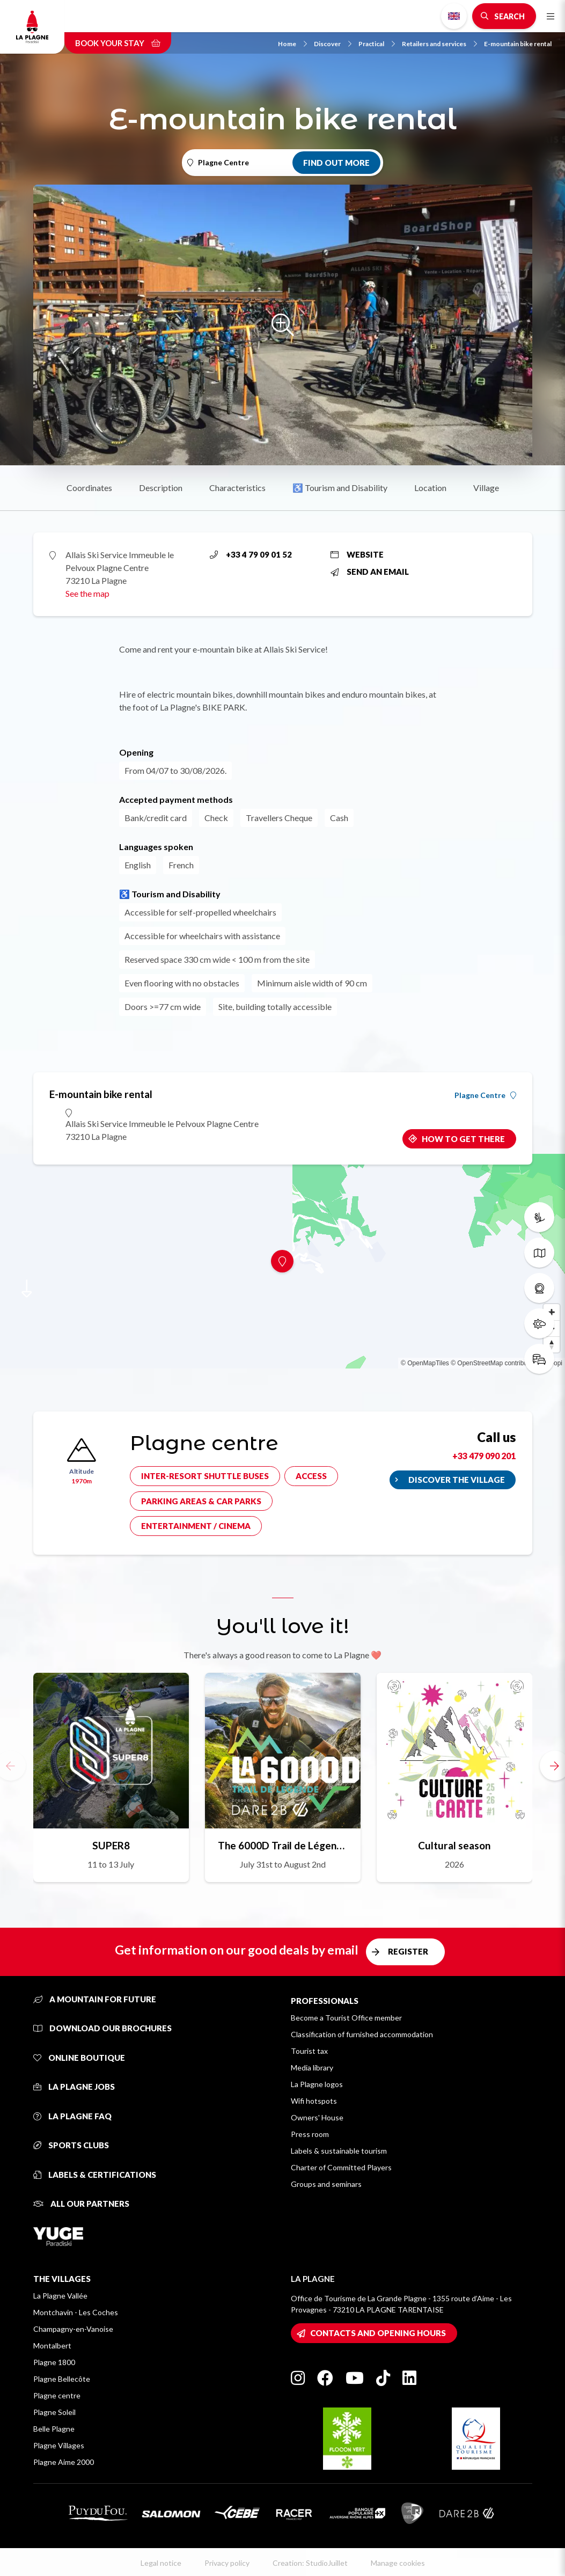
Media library (312, 2067)
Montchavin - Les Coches (75, 2312)
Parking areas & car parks (201, 1501)
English (454, 16)
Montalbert (52, 2345)
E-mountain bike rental (518, 44)
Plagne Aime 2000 (63, 2462)
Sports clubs (71, 2145)
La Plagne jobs (74, 2086)
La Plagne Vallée (60, 2295)
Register (408, 1951)
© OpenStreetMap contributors (494, 1363)
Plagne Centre (485, 1095)
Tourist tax (309, 2050)
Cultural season (454, 1845)
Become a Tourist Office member (346, 2017)
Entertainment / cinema (196, 1526)
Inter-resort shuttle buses (205, 1476)
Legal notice (161, 2562)
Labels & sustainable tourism (339, 2150)
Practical (376, 44)
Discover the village (456, 1479)
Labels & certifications (94, 2174)
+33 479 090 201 (484, 1456)
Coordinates (89, 487)
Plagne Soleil (54, 2412)
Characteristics (237, 487)
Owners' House (317, 2117)
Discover (332, 44)
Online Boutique (79, 2057)
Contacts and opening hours (378, 2333)
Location (430, 487)
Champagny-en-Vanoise (73, 2328)
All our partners (81, 2203)
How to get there (463, 1139)
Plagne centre (56, 2395)
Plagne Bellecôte (61, 2378)
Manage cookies (398, 2562)
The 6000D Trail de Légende (283, 1845)
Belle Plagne (54, 2428)
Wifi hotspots (314, 2100)
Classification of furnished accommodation (362, 2034)
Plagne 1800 (54, 2362)
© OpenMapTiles (425, 1363)
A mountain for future (94, 1999)
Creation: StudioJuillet (310, 2562)
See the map (87, 593)
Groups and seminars (326, 2184)
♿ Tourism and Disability (339, 487)
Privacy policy (227, 2562)
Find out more (336, 162)
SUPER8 (111, 1845)
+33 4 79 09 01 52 (251, 554)
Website (357, 554)
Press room (310, 2134)
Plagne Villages (58, 2445)
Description (160, 487)
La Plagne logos (317, 2084)
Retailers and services (439, 44)
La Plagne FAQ (72, 2116)
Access (311, 1476)
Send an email (370, 571)
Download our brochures (102, 2028)
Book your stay (117, 43)
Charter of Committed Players (341, 2167)
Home (292, 44)
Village (486, 487)
